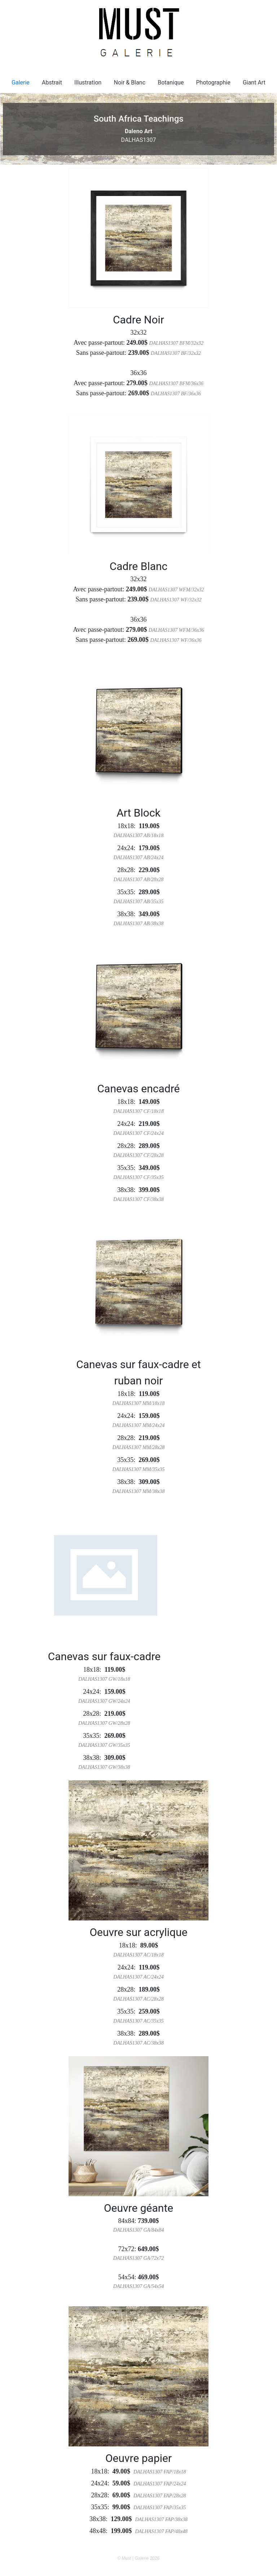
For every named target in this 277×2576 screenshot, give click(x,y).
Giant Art (254, 82)
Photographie (213, 82)
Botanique (171, 82)
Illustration (87, 82)
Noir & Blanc (130, 82)
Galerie (21, 82)
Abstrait (52, 82)
